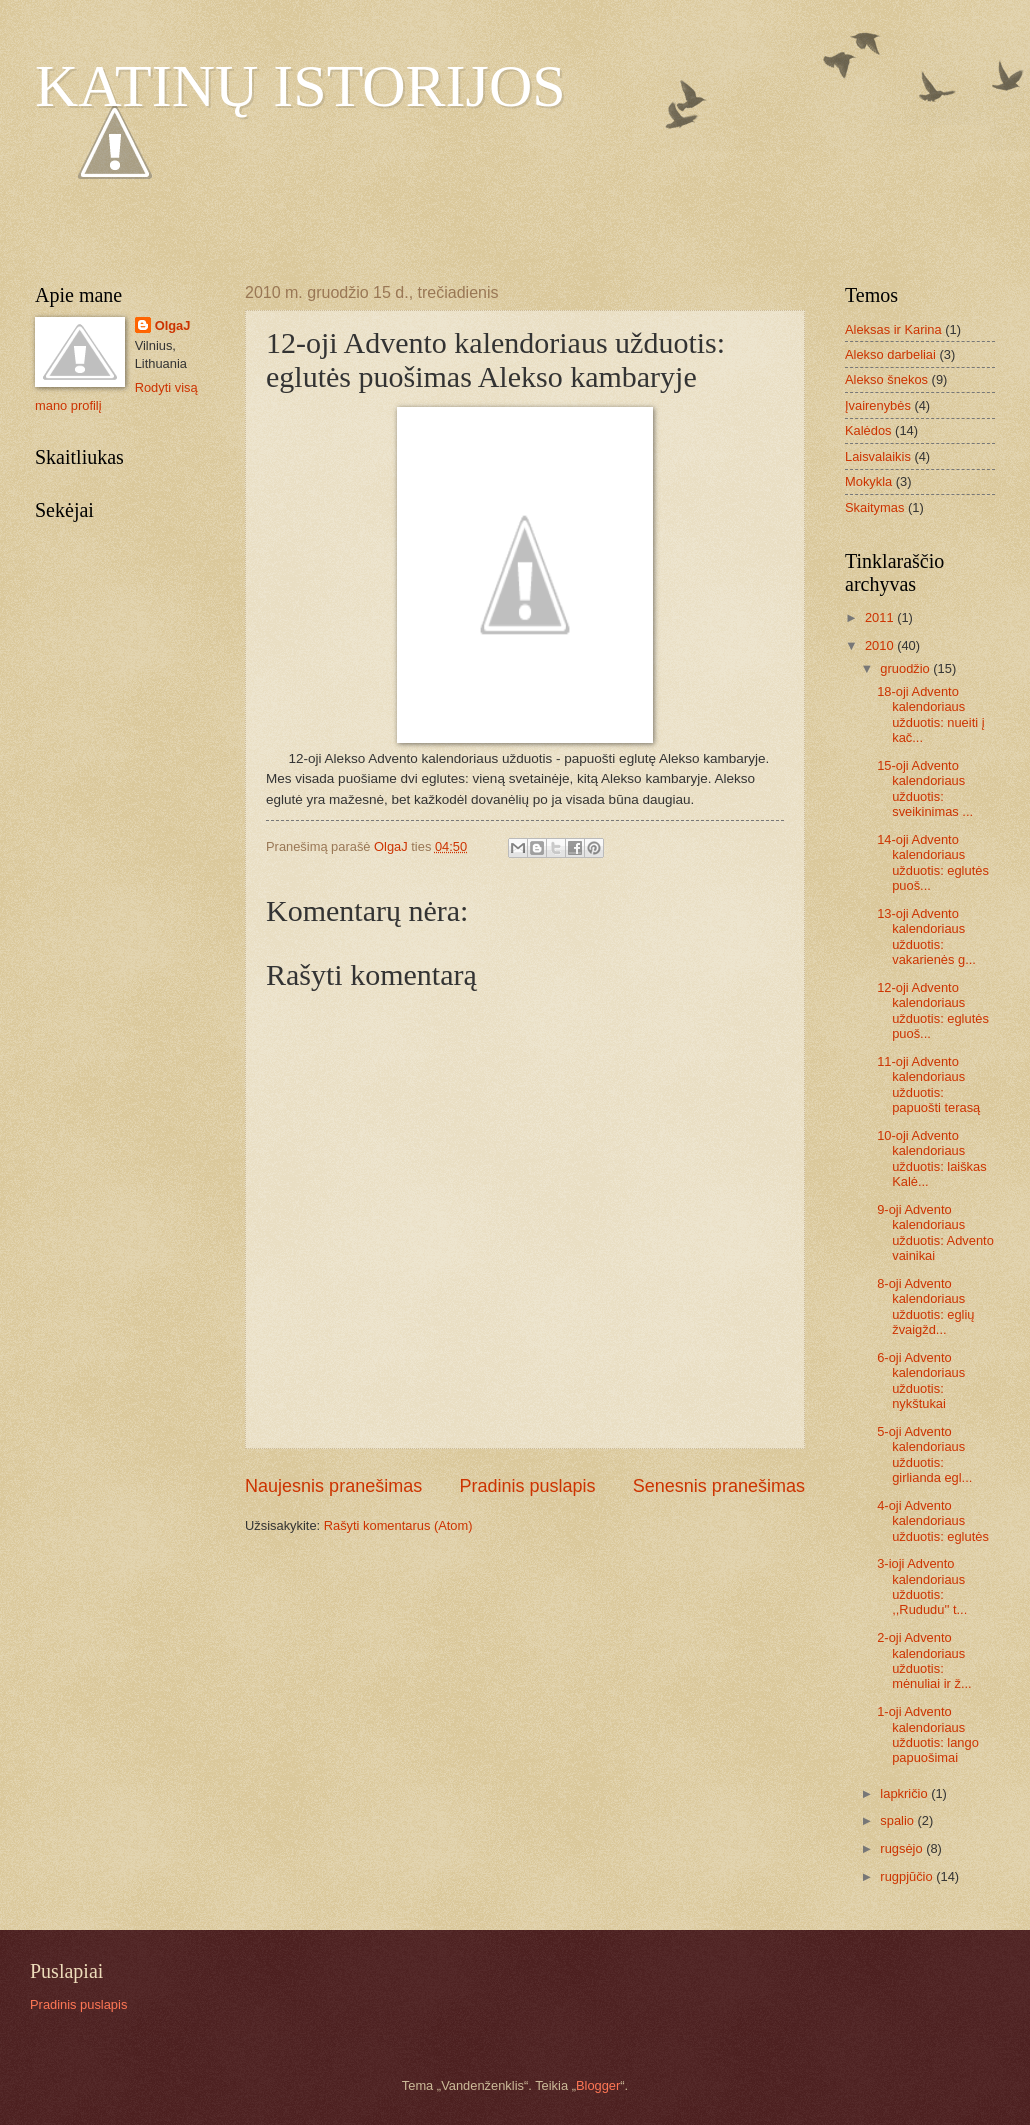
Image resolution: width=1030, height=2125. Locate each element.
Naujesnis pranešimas (333, 1486)
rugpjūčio (908, 1876)
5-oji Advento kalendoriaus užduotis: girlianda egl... (924, 1454)
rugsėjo (903, 1848)
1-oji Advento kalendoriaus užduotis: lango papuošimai (928, 1734)
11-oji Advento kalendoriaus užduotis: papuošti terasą (928, 1084)
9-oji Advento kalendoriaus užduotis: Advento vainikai (935, 1232)
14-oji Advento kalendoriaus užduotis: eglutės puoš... (933, 862)
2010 (881, 645)
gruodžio (906, 668)
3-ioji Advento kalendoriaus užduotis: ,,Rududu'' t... (922, 1586)
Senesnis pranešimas (719, 1486)
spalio (898, 1820)
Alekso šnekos (886, 379)
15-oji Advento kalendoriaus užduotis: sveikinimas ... (925, 788)
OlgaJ (173, 325)
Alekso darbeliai (890, 354)
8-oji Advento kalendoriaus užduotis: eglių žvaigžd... (925, 1306)
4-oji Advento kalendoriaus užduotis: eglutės (933, 1521)
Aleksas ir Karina (893, 329)
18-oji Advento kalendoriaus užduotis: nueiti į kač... (930, 714)
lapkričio (905, 1793)
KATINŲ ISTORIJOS (300, 86)
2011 (881, 617)
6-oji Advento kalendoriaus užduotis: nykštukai (921, 1380)
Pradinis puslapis (527, 1486)
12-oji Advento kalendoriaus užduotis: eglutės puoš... (933, 1010)
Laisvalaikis (878, 456)
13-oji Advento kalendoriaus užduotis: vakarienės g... (926, 936)
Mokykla (868, 481)
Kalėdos (868, 430)
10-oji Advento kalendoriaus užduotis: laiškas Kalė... (931, 1158)
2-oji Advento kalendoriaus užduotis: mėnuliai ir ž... (924, 1660)
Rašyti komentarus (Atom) (398, 1525)
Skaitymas (874, 507)
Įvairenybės (878, 405)
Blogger (598, 2085)
